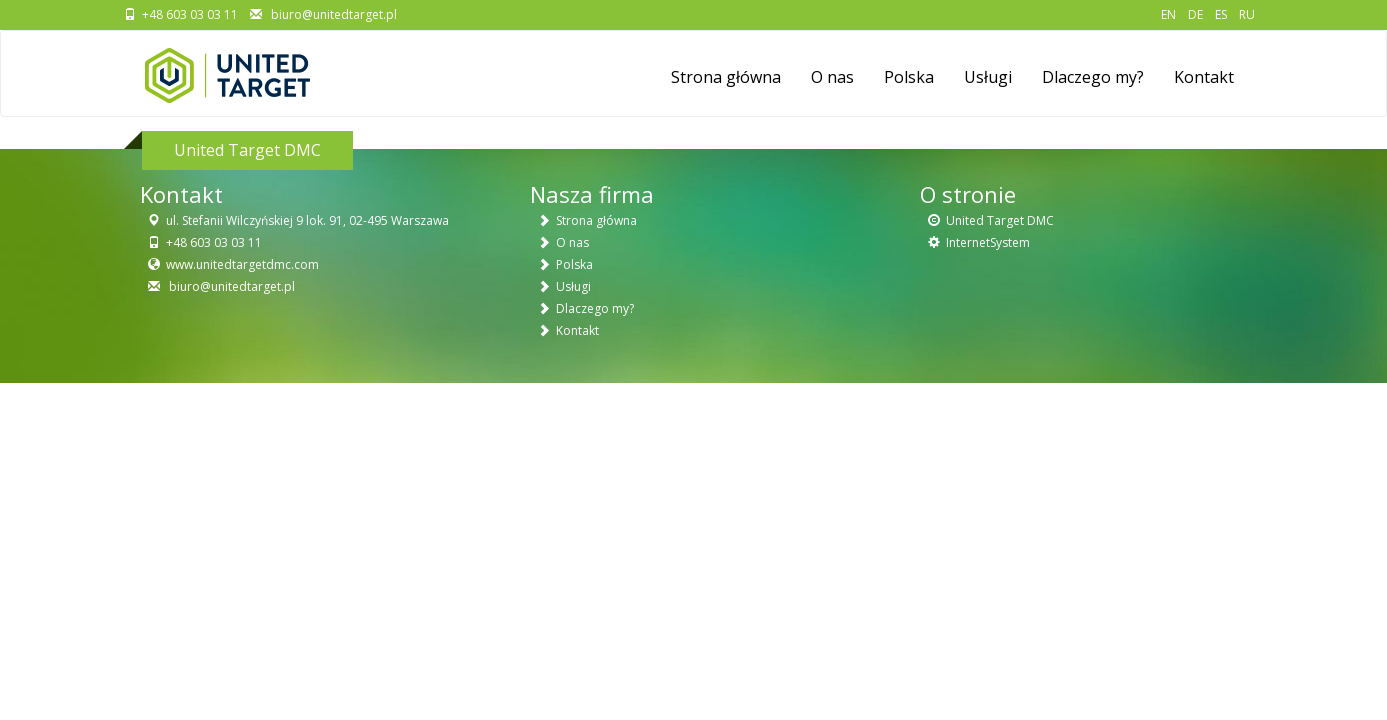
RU (1247, 14)
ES (1221, 14)
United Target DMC (1000, 220)
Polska (909, 77)
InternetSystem (988, 242)
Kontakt (1204, 77)
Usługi (988, 77)
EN (1168, 14)
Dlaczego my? (1093, 77)
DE (1195, 14)
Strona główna (726, 77)
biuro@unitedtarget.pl (332, 14)
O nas (832, 77)
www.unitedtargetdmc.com (242, 264)
